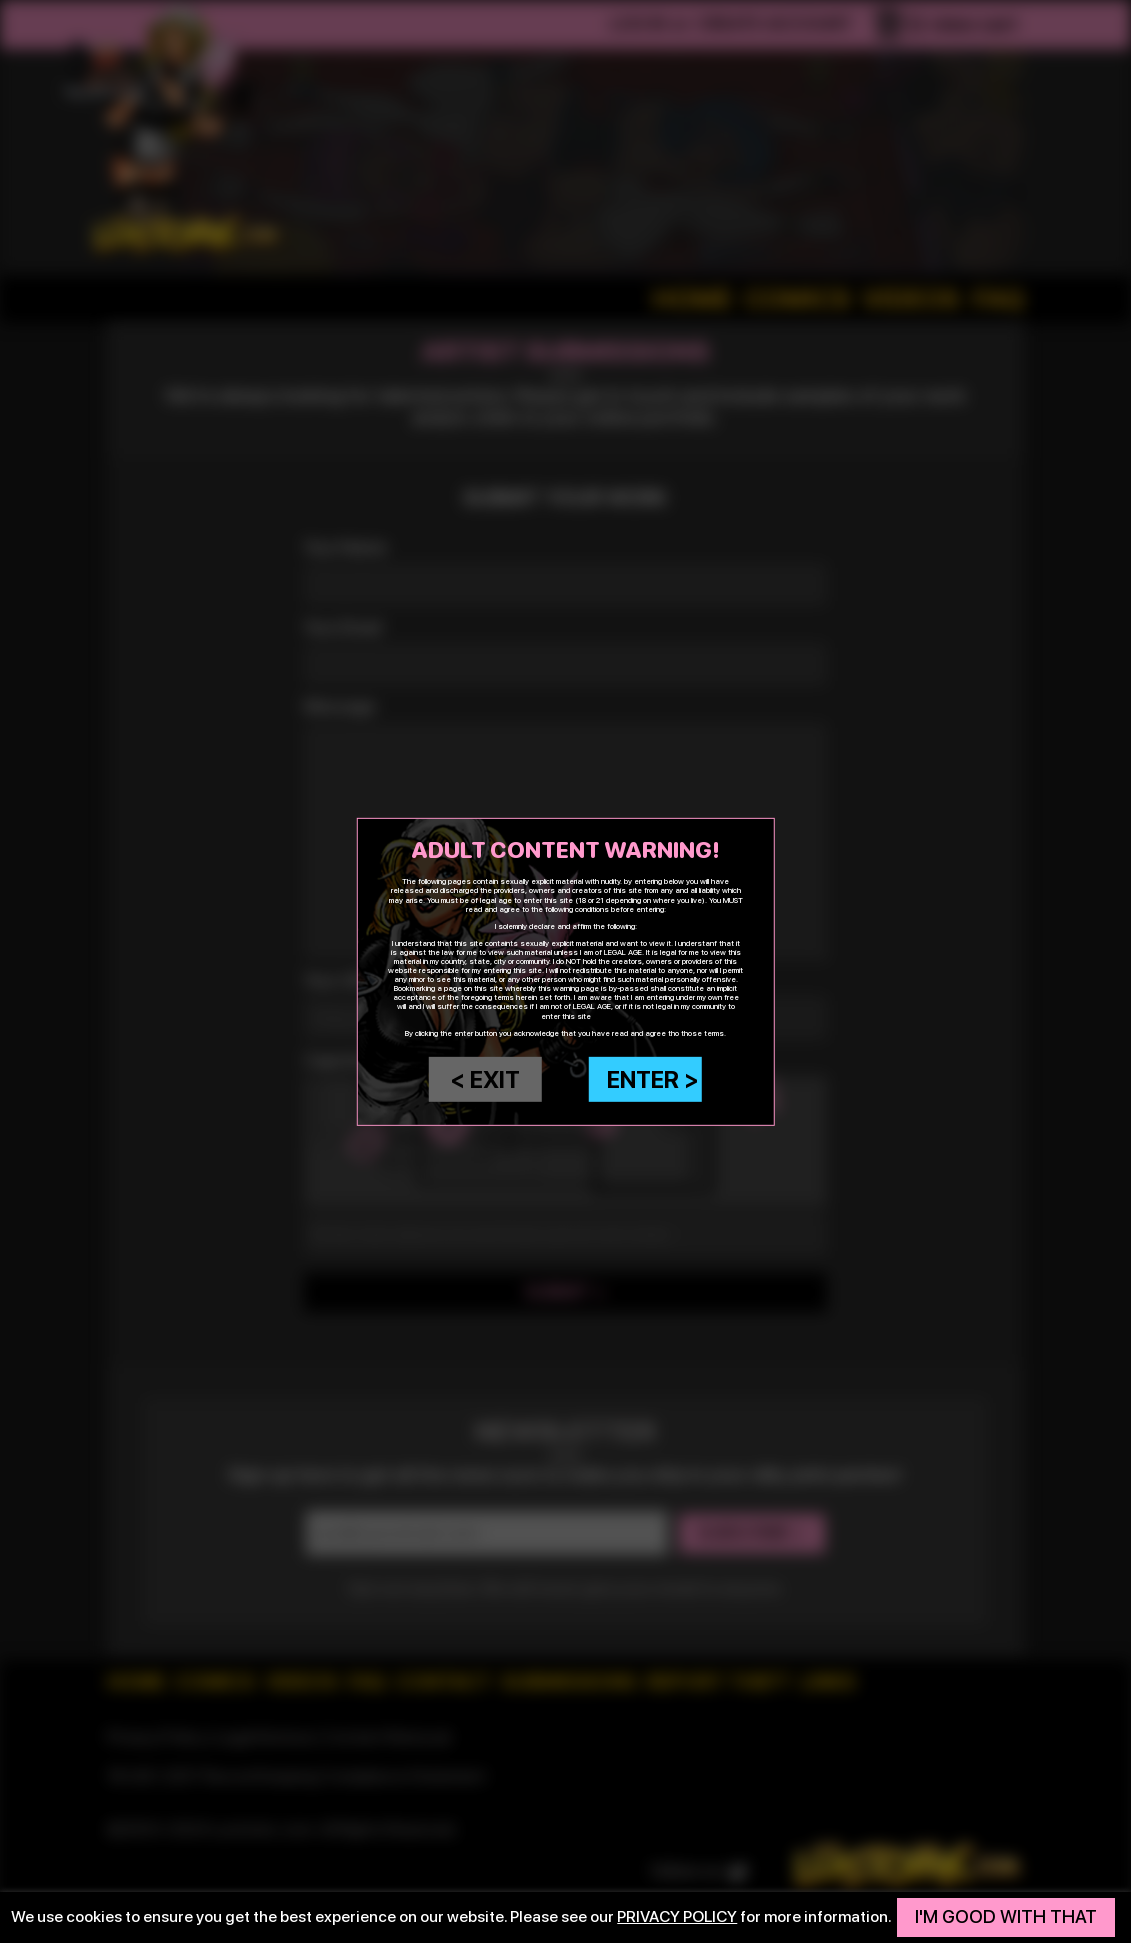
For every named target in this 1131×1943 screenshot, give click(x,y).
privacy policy (677, 1916)
